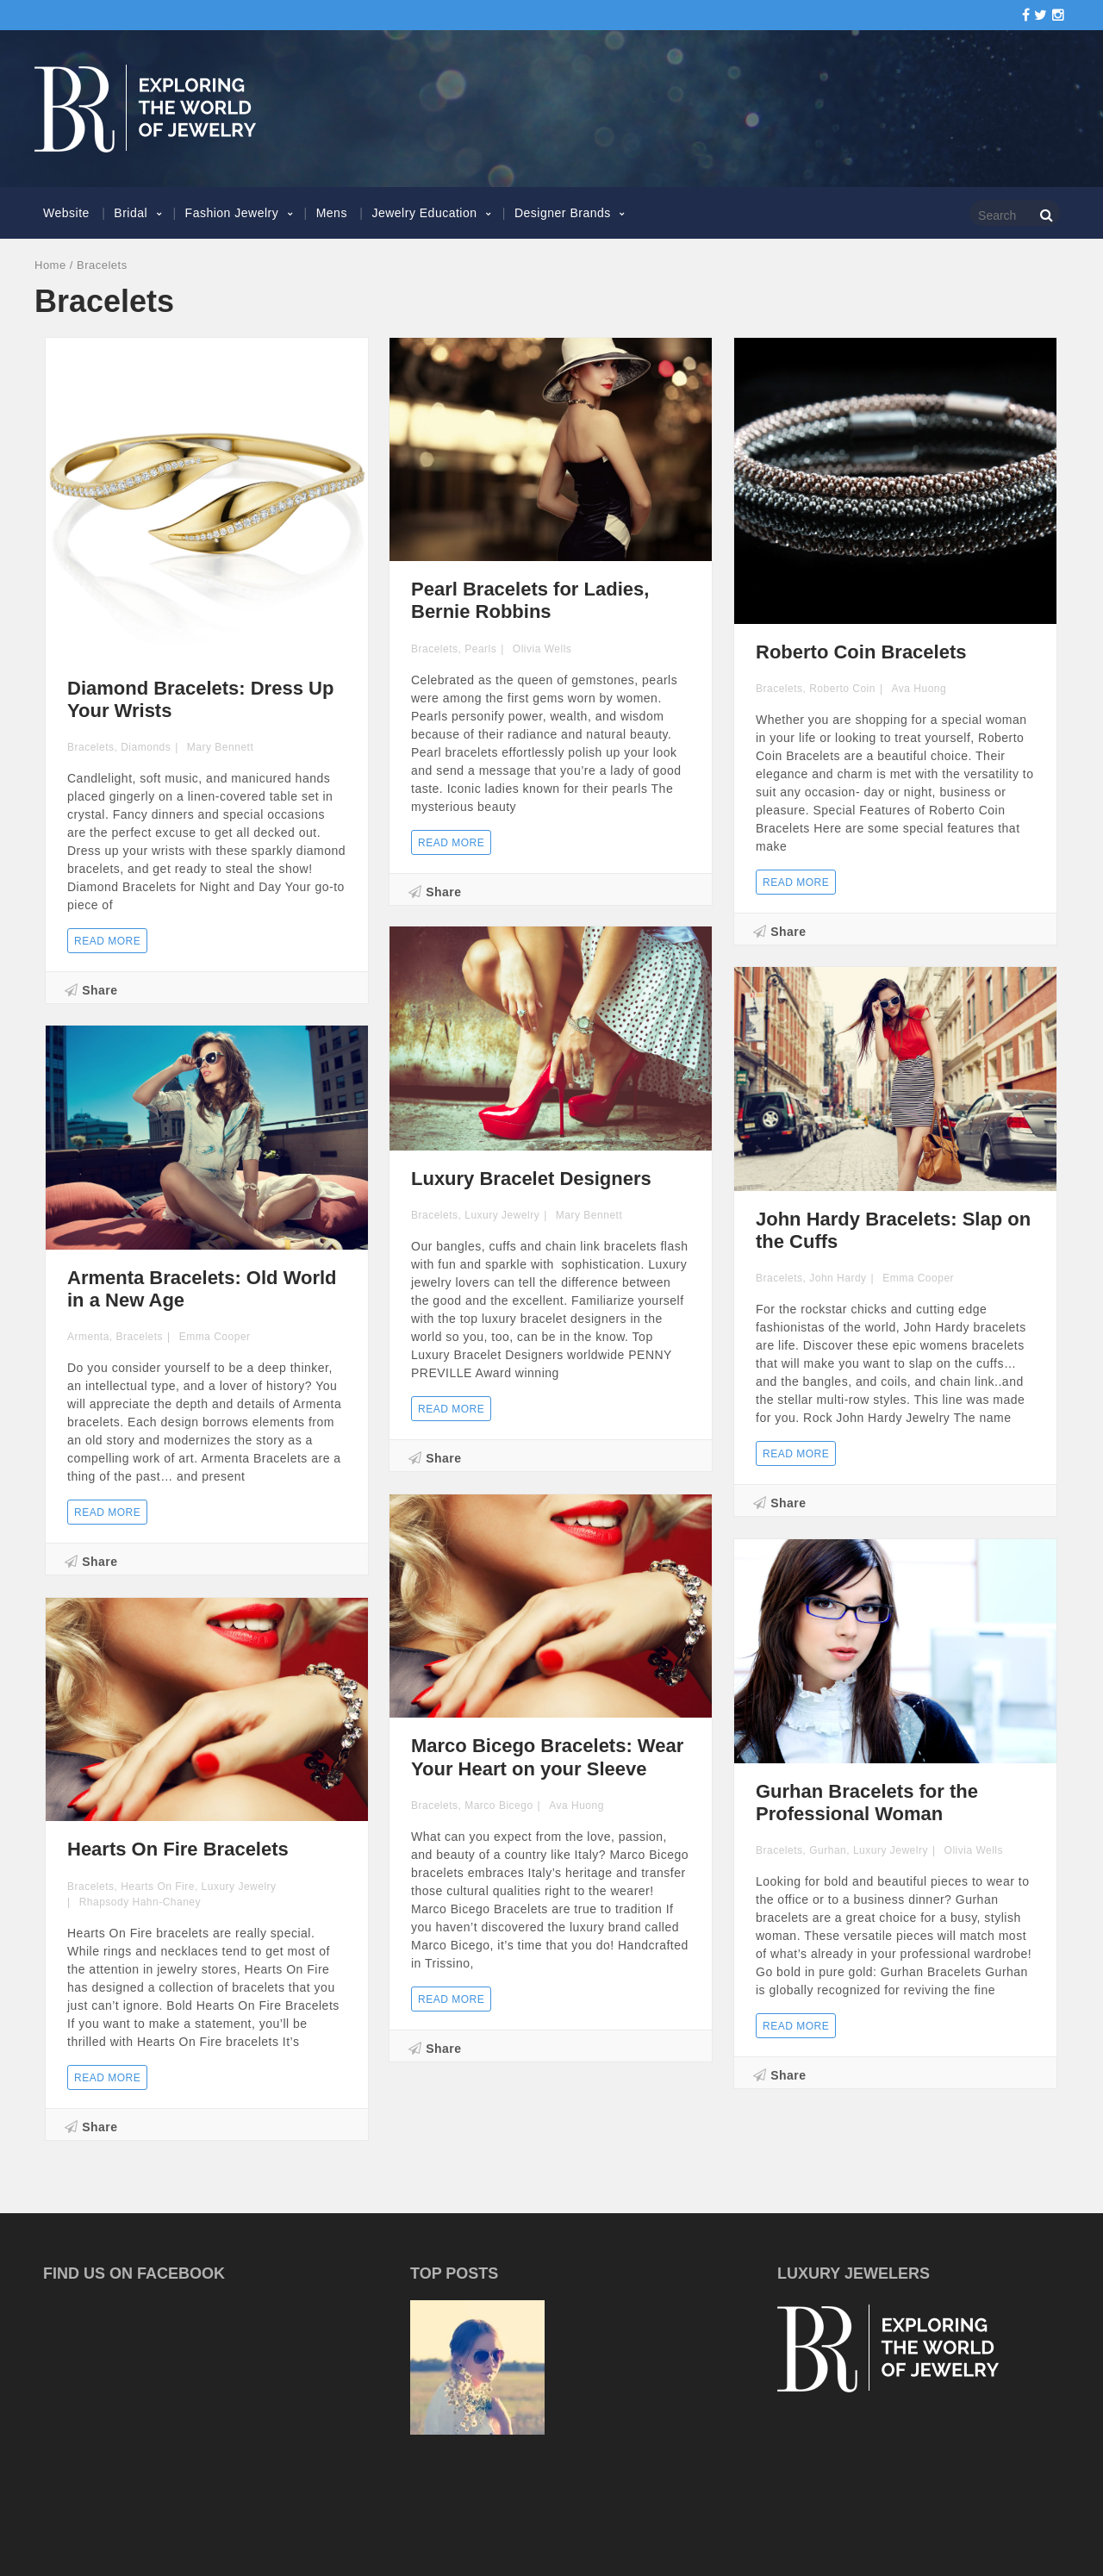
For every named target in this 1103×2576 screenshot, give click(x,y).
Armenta (88, 1337)
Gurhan (827, 1850)
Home (50, 265)
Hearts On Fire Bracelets (178, 1849)
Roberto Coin (842, 689)
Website (66, 213)
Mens (331, 213)
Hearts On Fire (158, 1887)
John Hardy (837, 1278)
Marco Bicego (498, 1805)
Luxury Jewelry (501, 1215)
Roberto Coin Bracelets (861, 652)
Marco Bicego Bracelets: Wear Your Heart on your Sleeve (547, 1757)
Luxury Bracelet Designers (531, 1178)
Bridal (130, 213)
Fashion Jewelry (232, 213)
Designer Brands (562, 213)
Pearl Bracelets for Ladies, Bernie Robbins (530, 600)
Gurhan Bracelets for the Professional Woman (867, 1802)
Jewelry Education (424, 213)
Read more (107, 941)
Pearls (480, 649)
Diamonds (146, 747)
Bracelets (91, 747)
